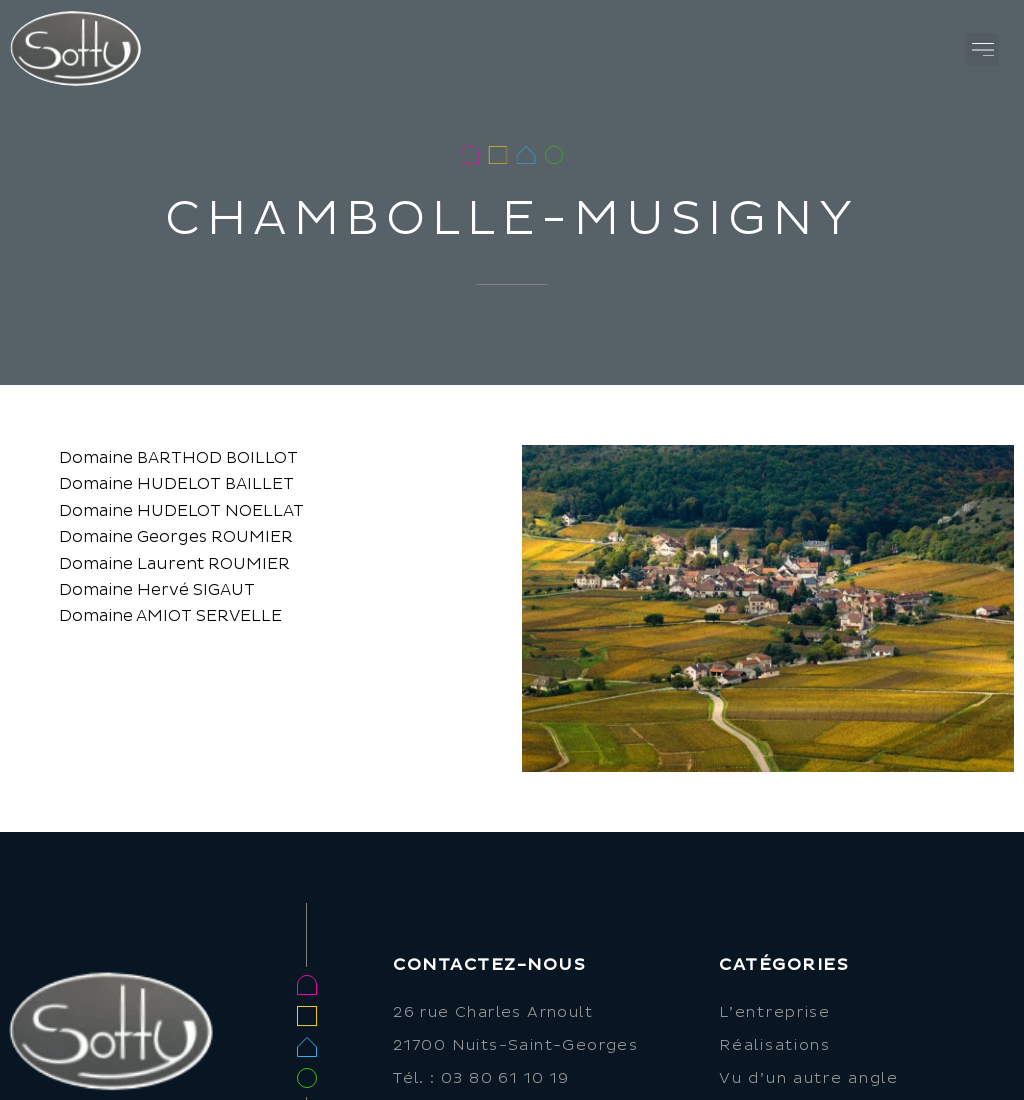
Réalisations (774, 1045)
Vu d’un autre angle (808, 1078)
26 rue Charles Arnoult (493, 1012)
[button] (982, 49)
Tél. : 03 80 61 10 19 (481, 1078)
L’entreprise (774, 1012)
